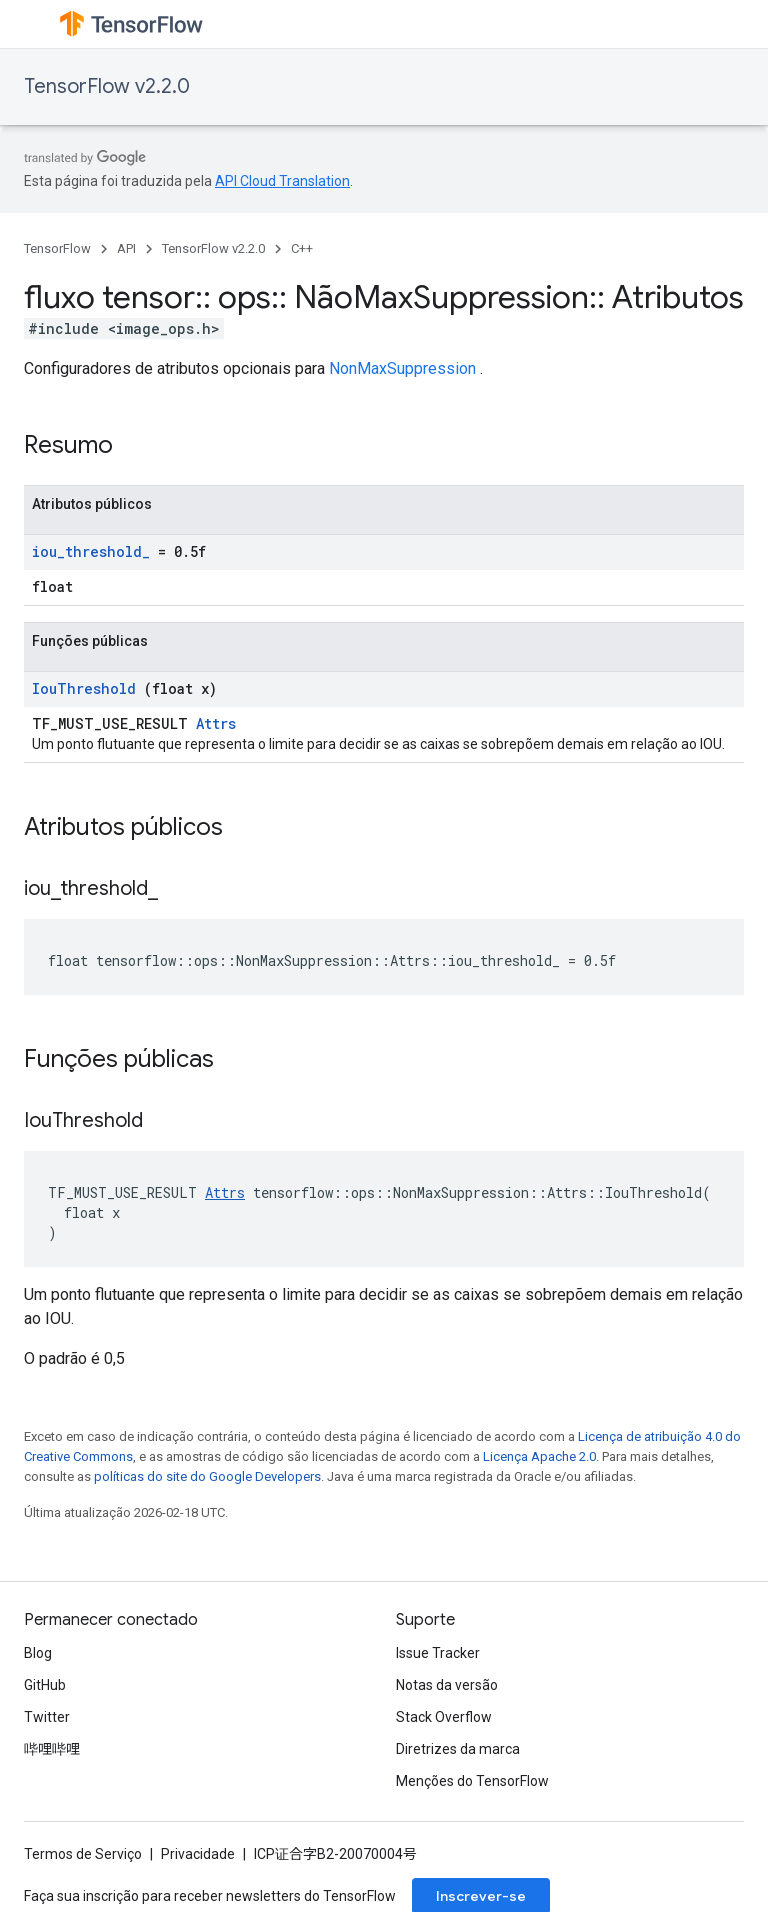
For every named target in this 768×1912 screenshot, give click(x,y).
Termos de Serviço (83, 1854)
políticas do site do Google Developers (207, 1476)
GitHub (45, 1685)
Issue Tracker (438, 1653)
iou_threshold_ (91, 551)
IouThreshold (84, 688)
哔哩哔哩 (52, 1749)
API (126, 248)
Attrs (216, 723)
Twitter (47, 1717)
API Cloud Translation (282, 181)
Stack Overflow (444, 1717)
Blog (38, 1653)
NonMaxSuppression (402, 368)
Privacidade (198, 1854)
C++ (302, 248)
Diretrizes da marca (458, 1749)
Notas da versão (447, 1685)
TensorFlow (57, 248)
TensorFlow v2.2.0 (107, 86)
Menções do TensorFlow (472, 1781)
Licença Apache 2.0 (539, 1456)
